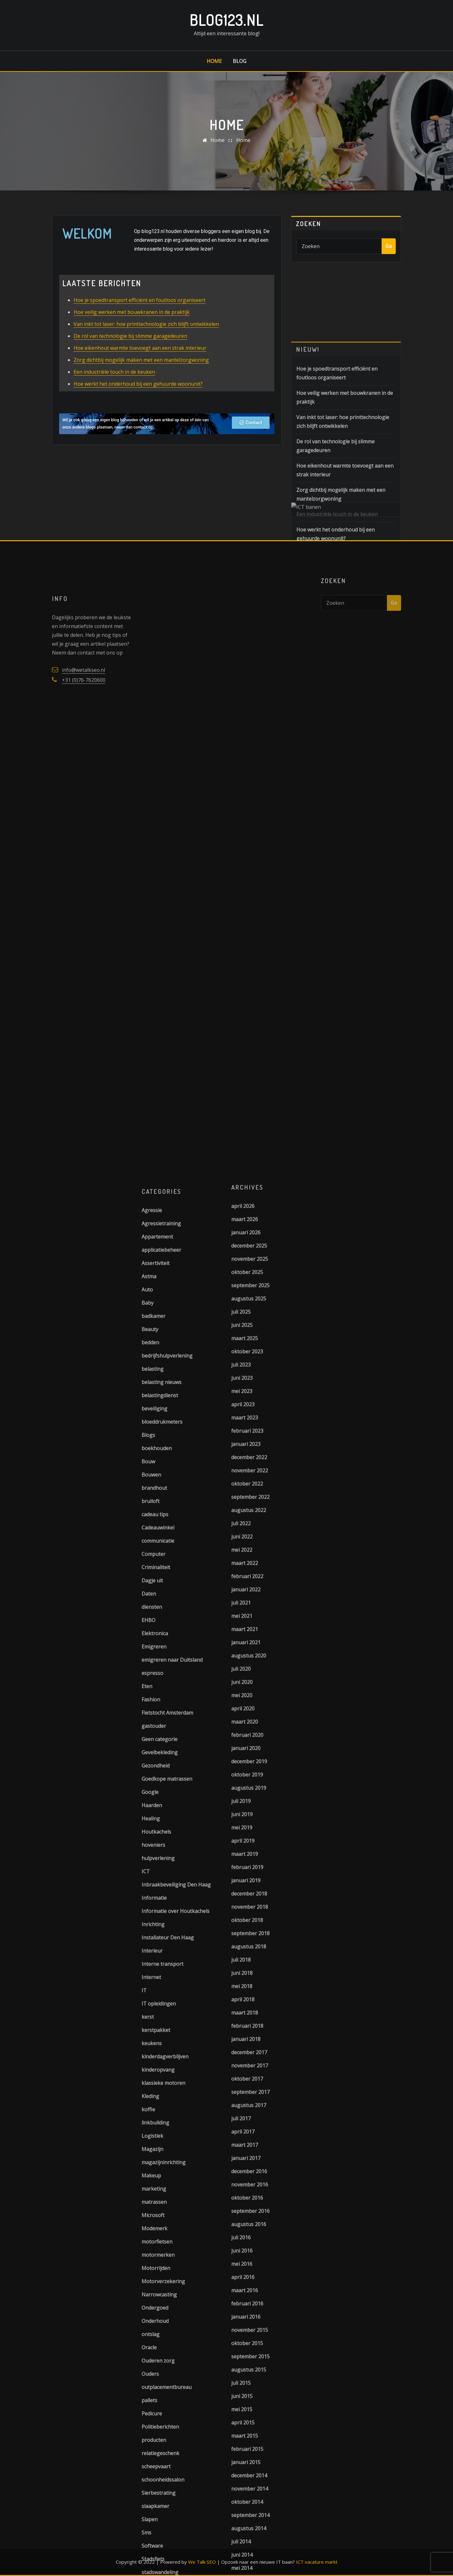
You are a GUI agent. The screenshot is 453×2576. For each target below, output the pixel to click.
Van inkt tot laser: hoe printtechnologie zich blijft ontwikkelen (146, 338)
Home (214, 61)
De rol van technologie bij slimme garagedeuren (130, 350)
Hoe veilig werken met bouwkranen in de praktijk (132, 326)
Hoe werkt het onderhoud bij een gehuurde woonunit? (138, 398)
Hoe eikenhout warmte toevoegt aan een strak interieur (140, 362)
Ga (389, 249)
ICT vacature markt (317, 2562)
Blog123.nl (226, 19)
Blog (239, 61)
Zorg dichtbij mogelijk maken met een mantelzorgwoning (141, 374)
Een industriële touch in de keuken (114, 386)
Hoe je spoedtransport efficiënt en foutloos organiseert (139, 314)
